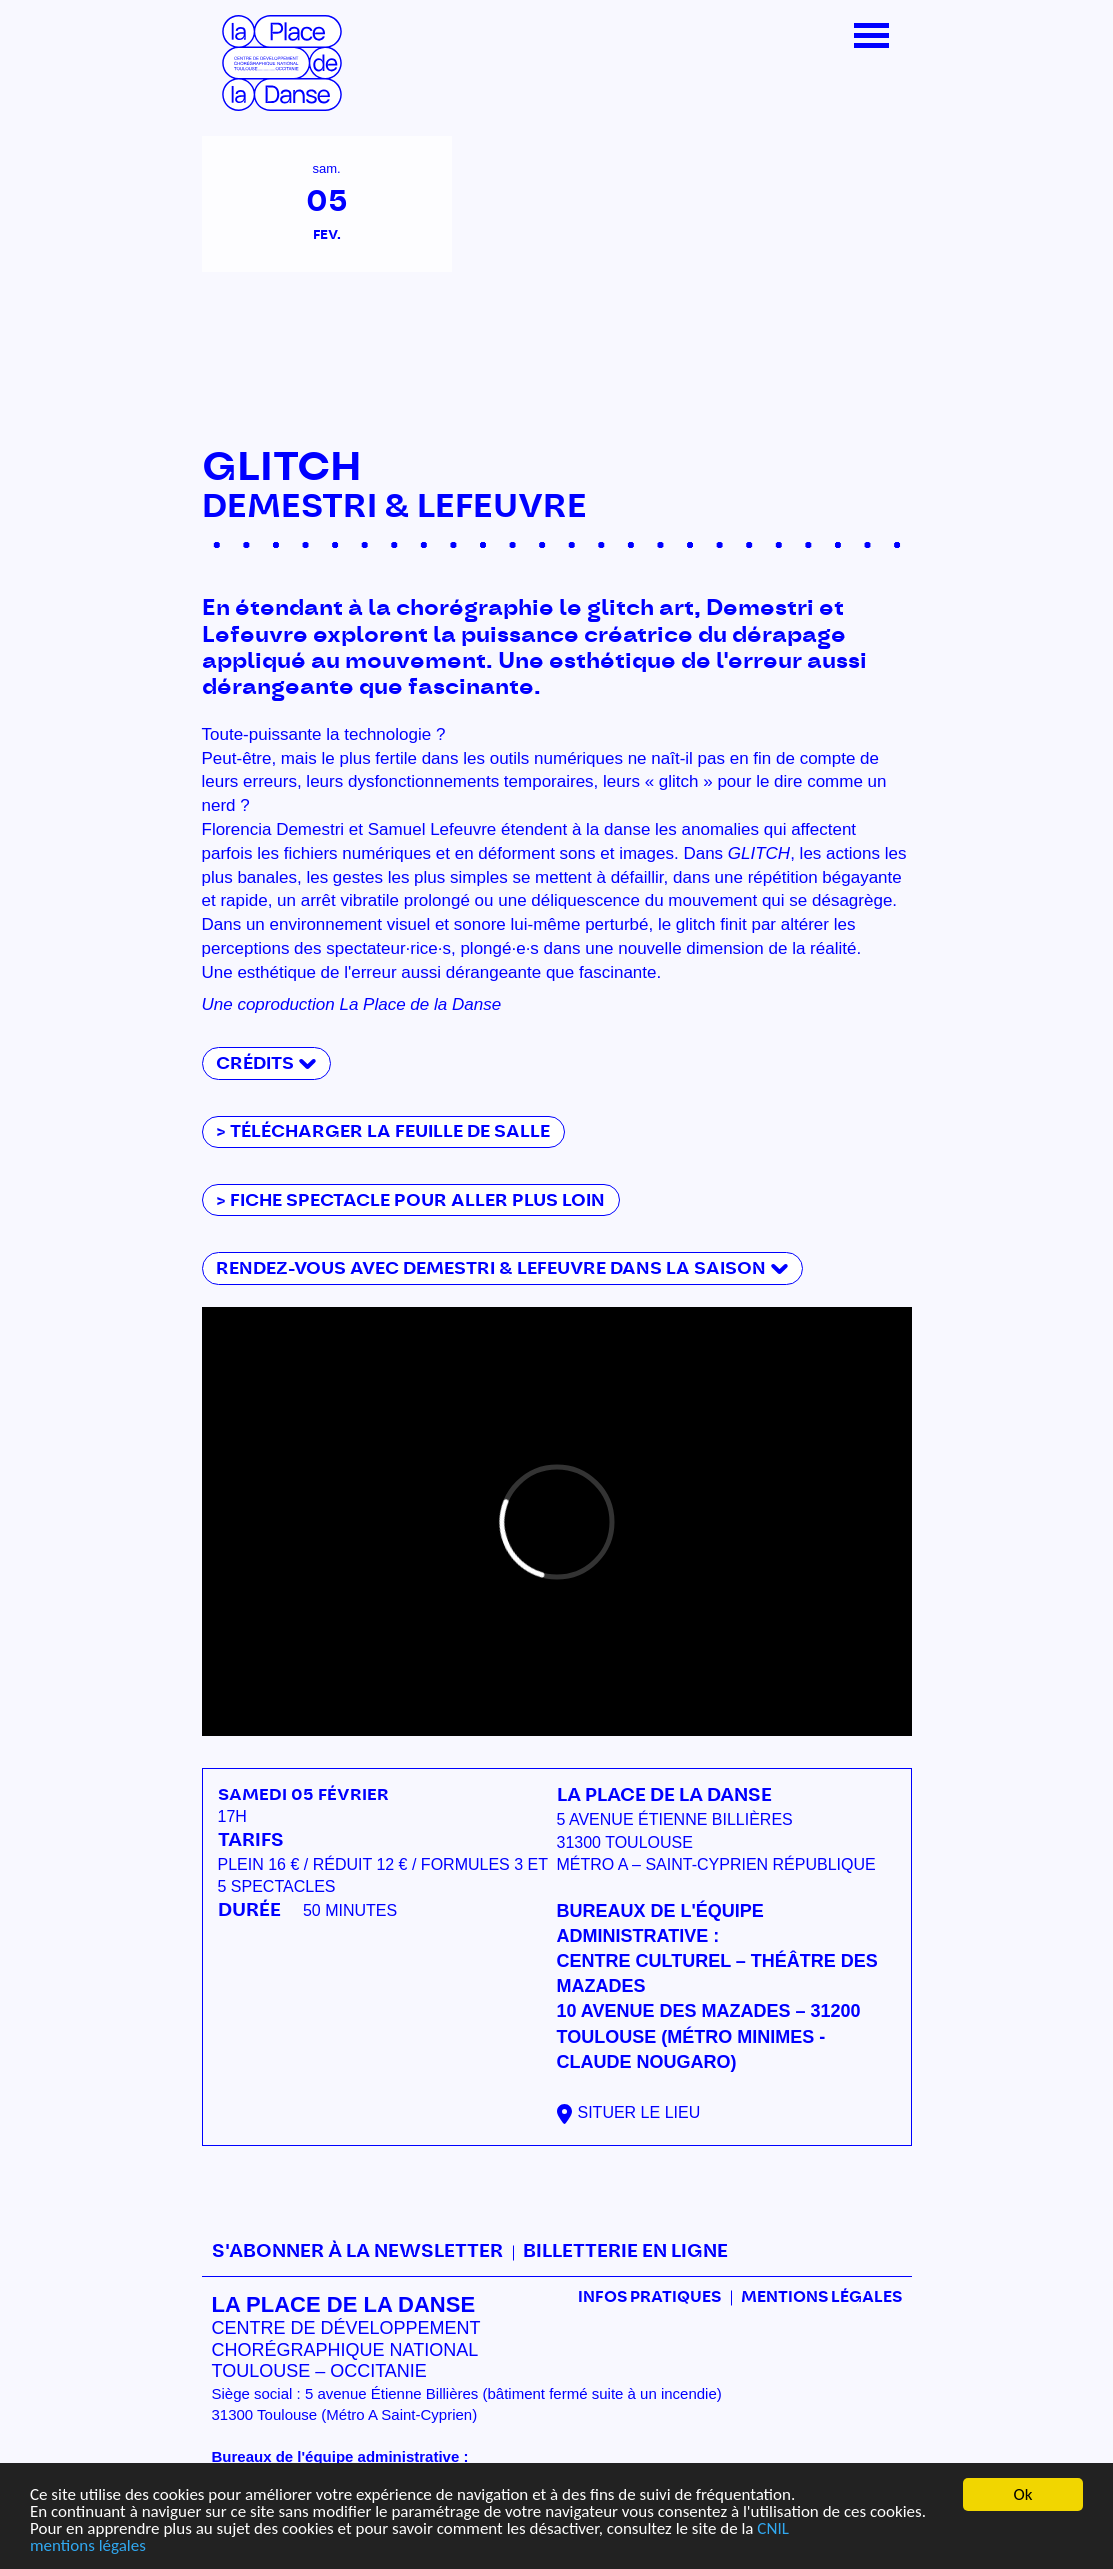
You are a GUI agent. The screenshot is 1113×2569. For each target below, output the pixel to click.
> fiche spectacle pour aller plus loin (410, 1200)
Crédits (255, 1063)
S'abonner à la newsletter (357, 2252)
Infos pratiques (649, 2297)
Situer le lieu (639, 2112)
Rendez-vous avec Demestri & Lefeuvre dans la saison (491, 1268)
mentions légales (88, 2545)
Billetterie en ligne (625, 2252)
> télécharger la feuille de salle (383, 1131)
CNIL (772, 2528)
